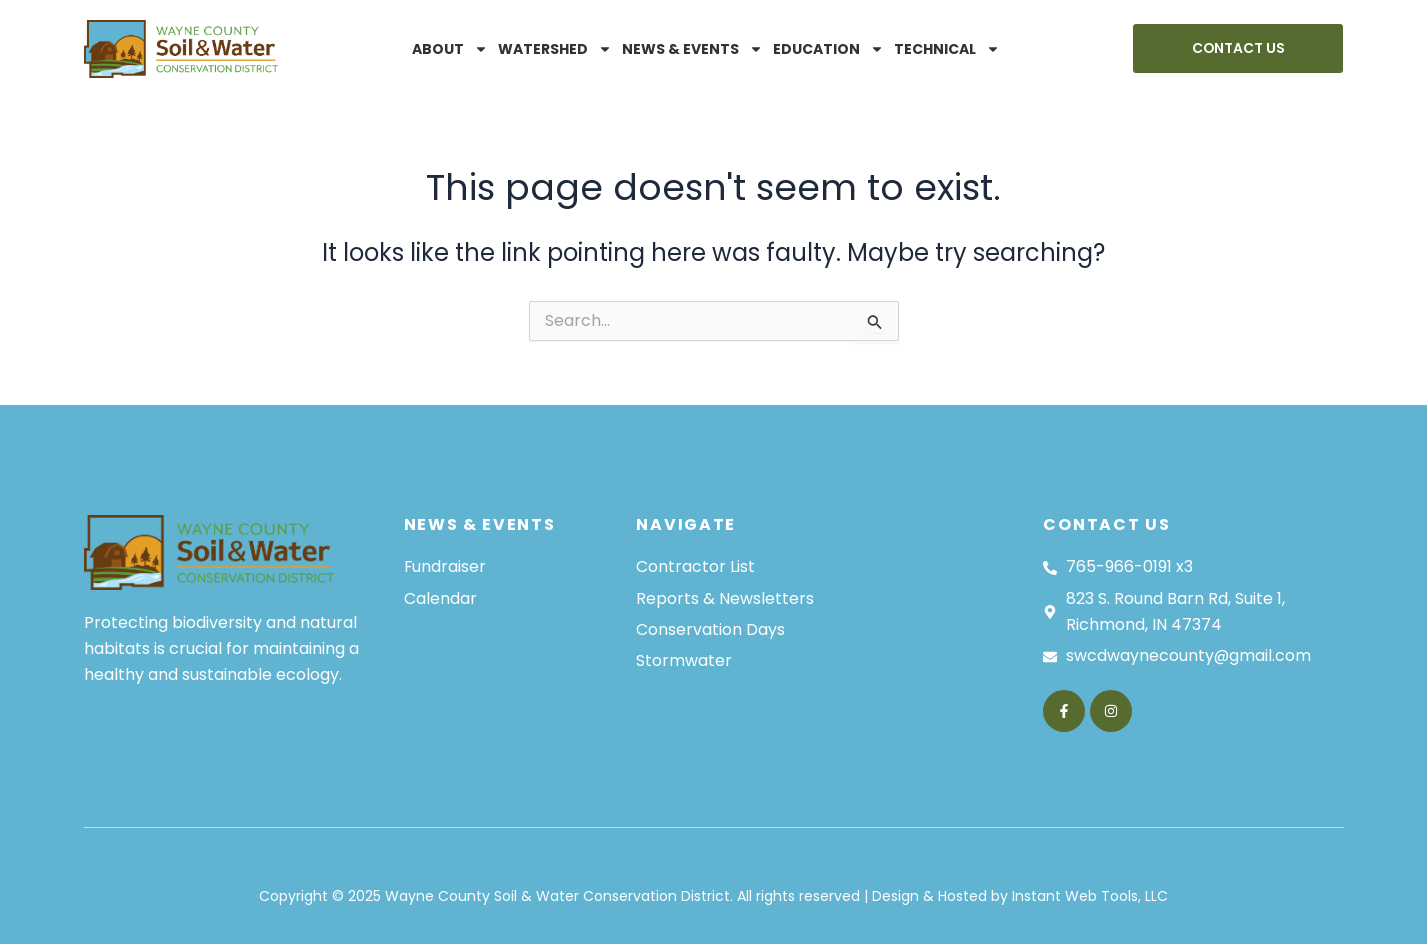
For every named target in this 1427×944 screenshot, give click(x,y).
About (450, 49)
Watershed (555, 49)
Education (828, 49)
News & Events (692, 49)
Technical (947, 49)
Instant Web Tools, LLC (1090, 896)
